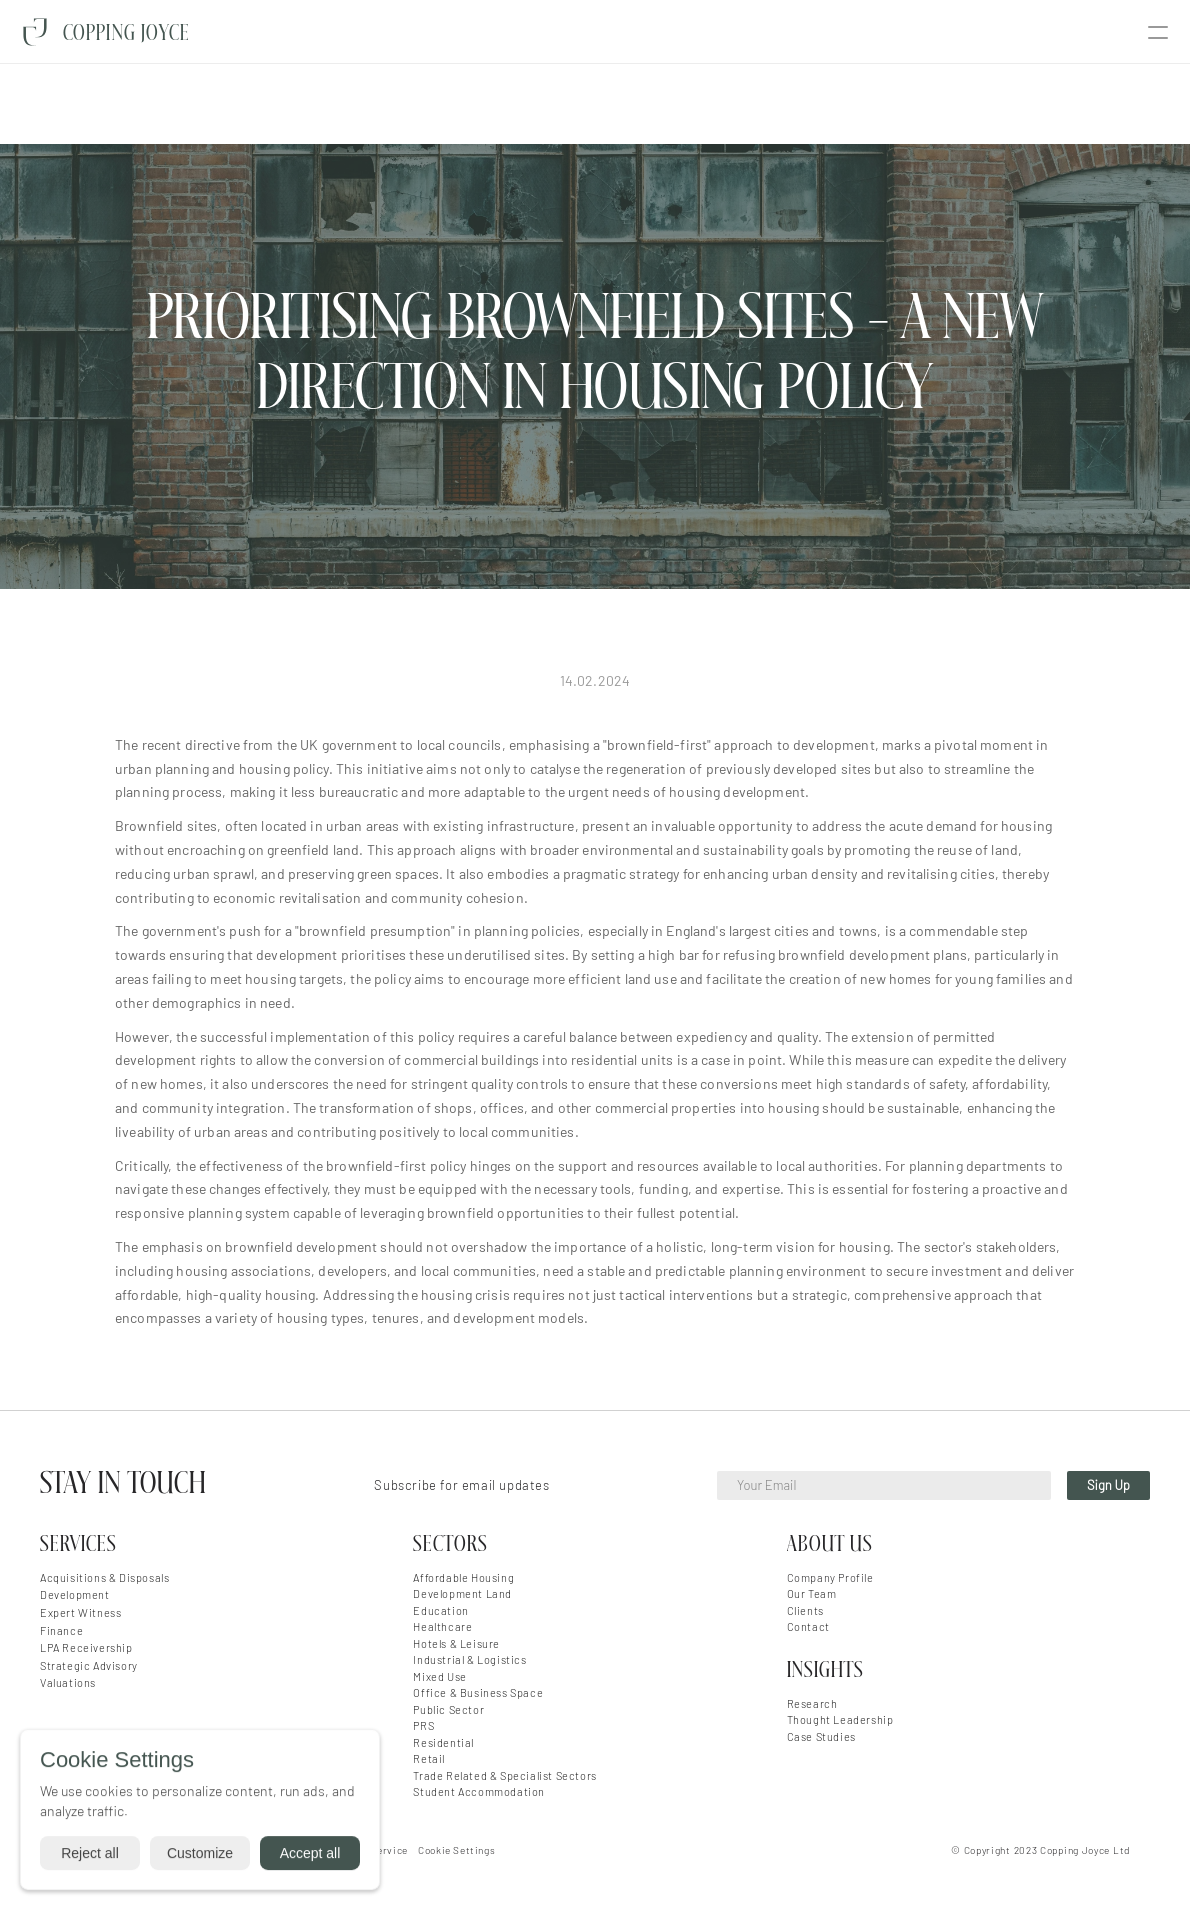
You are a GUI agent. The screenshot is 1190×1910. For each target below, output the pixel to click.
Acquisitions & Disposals (104, 1577)
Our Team (812, 1593)
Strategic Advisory (89, 1665)
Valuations (68, 1682)
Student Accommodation (479, 1791)
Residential (443, 1742)
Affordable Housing (463, 1577)
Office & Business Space (478, 1692)
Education (440, 1610)
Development (75, 1594)
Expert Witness (80, 1612)
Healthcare (442, 1626)
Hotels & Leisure (456, 1643)
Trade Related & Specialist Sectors (504, 1775)
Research (812, 1703)
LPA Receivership (86, 1647)
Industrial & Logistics (469, 1659)
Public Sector (448, 1709)
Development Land (462, 1593)
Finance (61, 1630)
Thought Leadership (840, 1719)
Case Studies (821, 1736)
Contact (808, 1626)
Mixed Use (439, 1676)
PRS (423, 1725)
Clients (805, 1610)
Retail (429, 1758)
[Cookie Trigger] (456, 1850)
